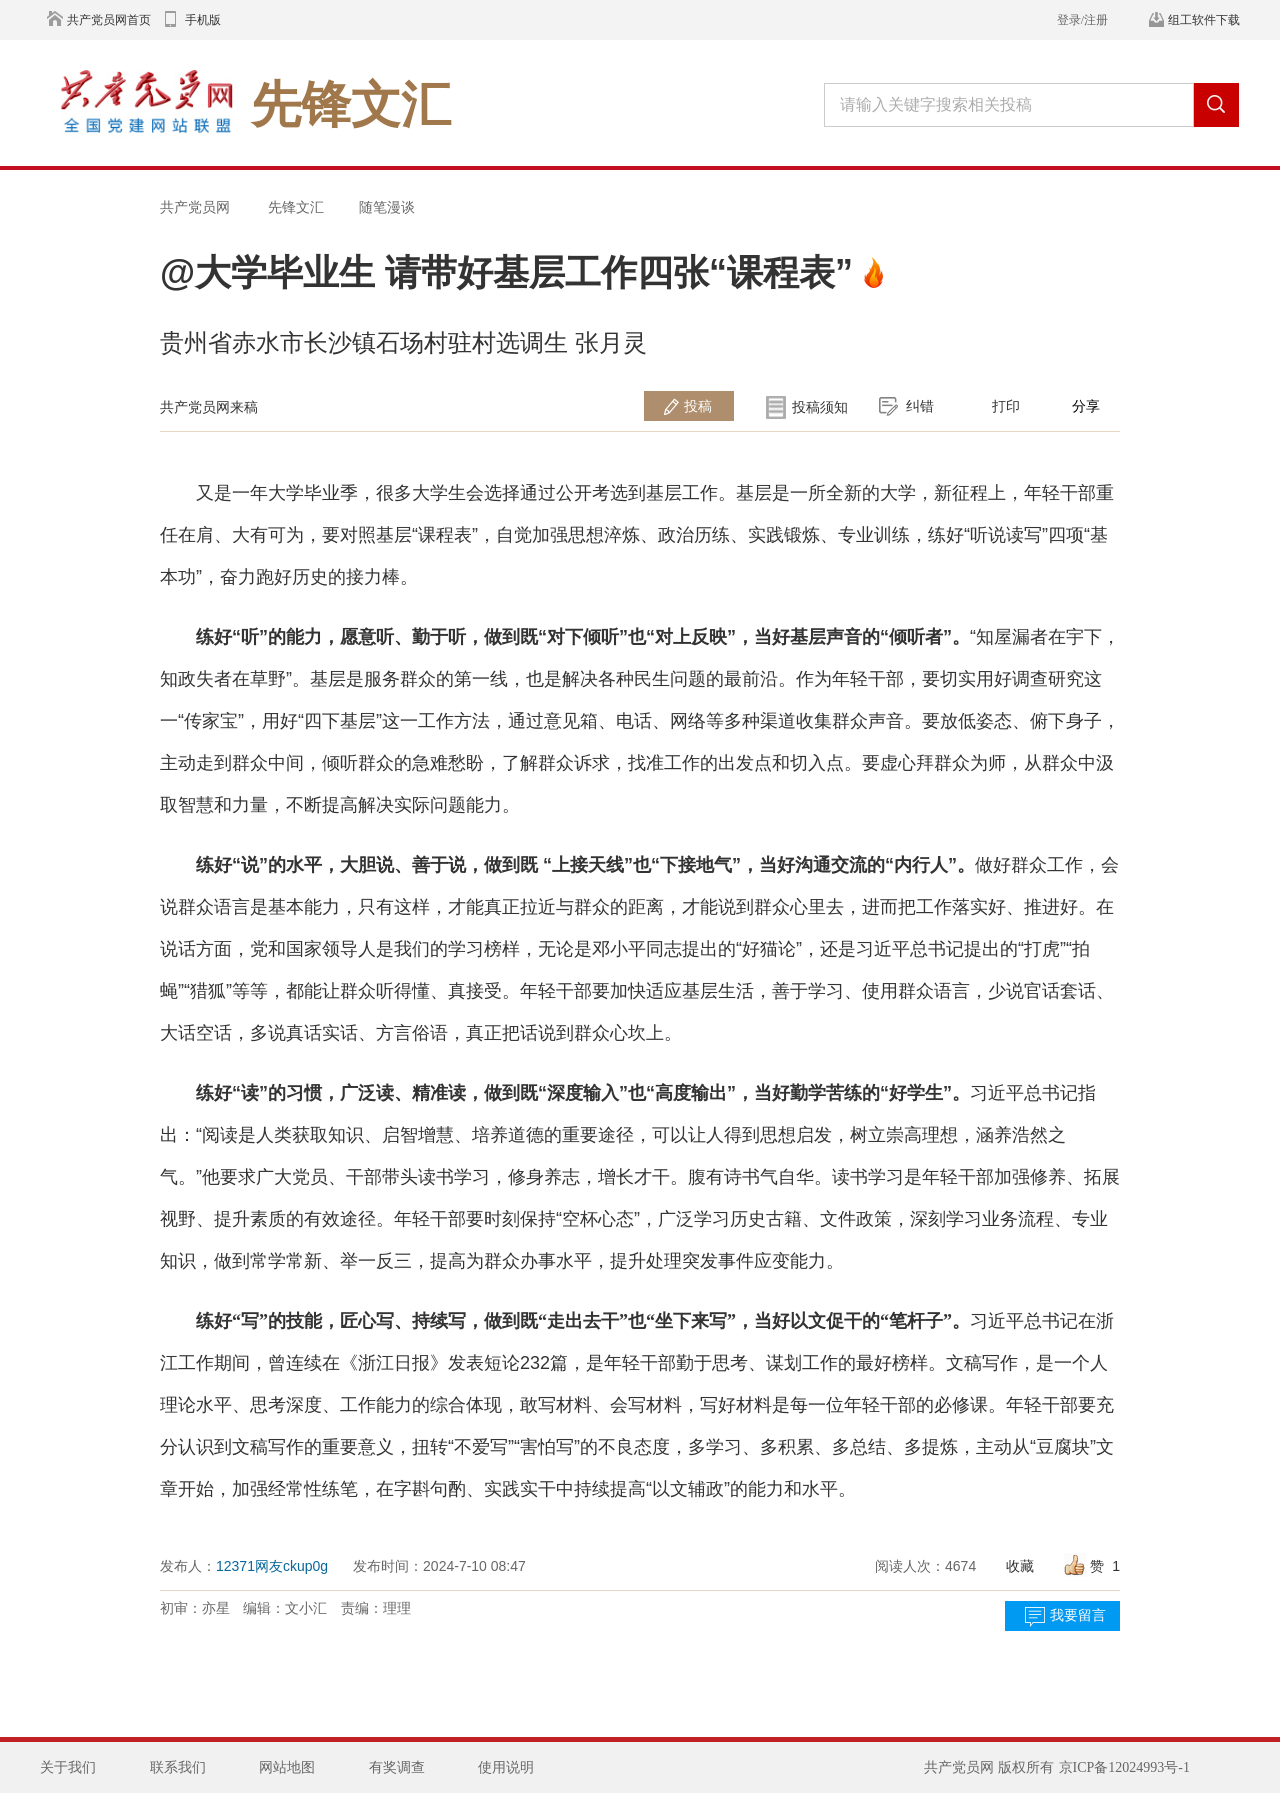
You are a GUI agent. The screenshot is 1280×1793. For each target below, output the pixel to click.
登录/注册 (1082, 20)
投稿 (698, 406)
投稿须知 (820, 407)
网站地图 (287, 1767)
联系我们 (178, 1767)
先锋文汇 (296, 207)
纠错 (920, 406)
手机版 (203, 20)
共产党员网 (195, 207)
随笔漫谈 (387, 207)
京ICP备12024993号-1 (1124, 1767)
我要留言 (1078, 1615)
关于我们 (68, 1767)
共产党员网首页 (109, 20)
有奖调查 (397, 1767)
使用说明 (506, 1767)
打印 (1006, 406)
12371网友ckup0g (272, 1566)
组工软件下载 (1204, 20)
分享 (1086, 406)
